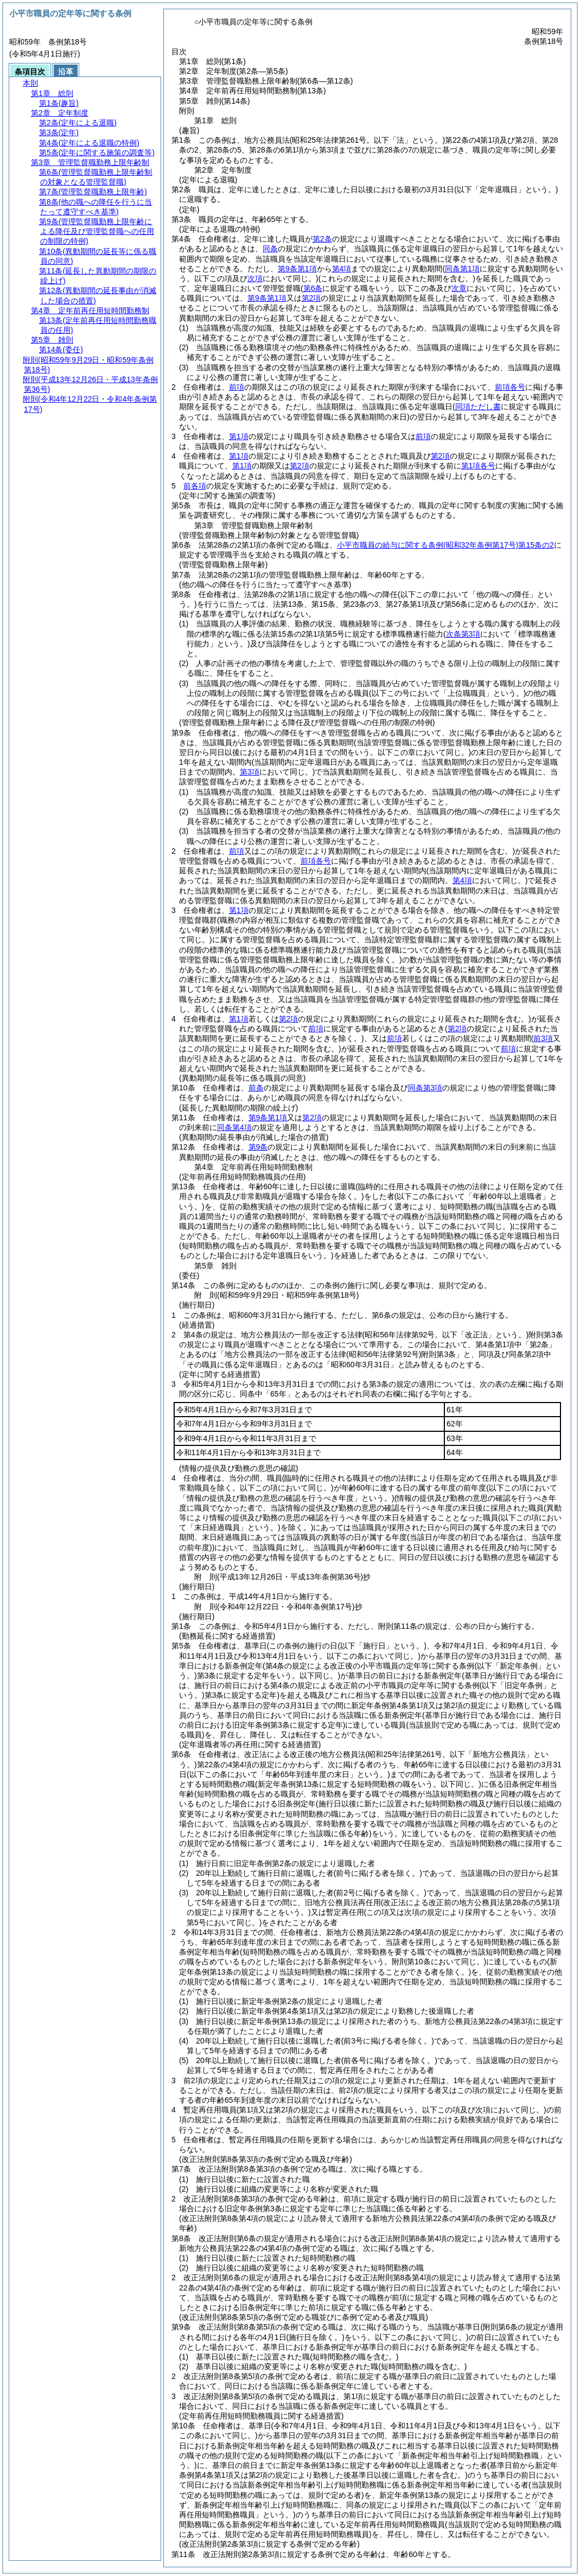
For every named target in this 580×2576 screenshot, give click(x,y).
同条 (270, 248)
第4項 (342, 268)
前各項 (194, 485)
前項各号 (510, 387)
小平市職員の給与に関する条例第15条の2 (445, 545)
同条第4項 (234, 1127)
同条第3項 (425, 1087)
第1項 (238, 436)
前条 (256, 1087)
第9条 (258, 1147)
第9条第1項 (297, 268)
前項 (236, 387)
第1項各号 (478, 465)
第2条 (322, 238)
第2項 (311, 298)
